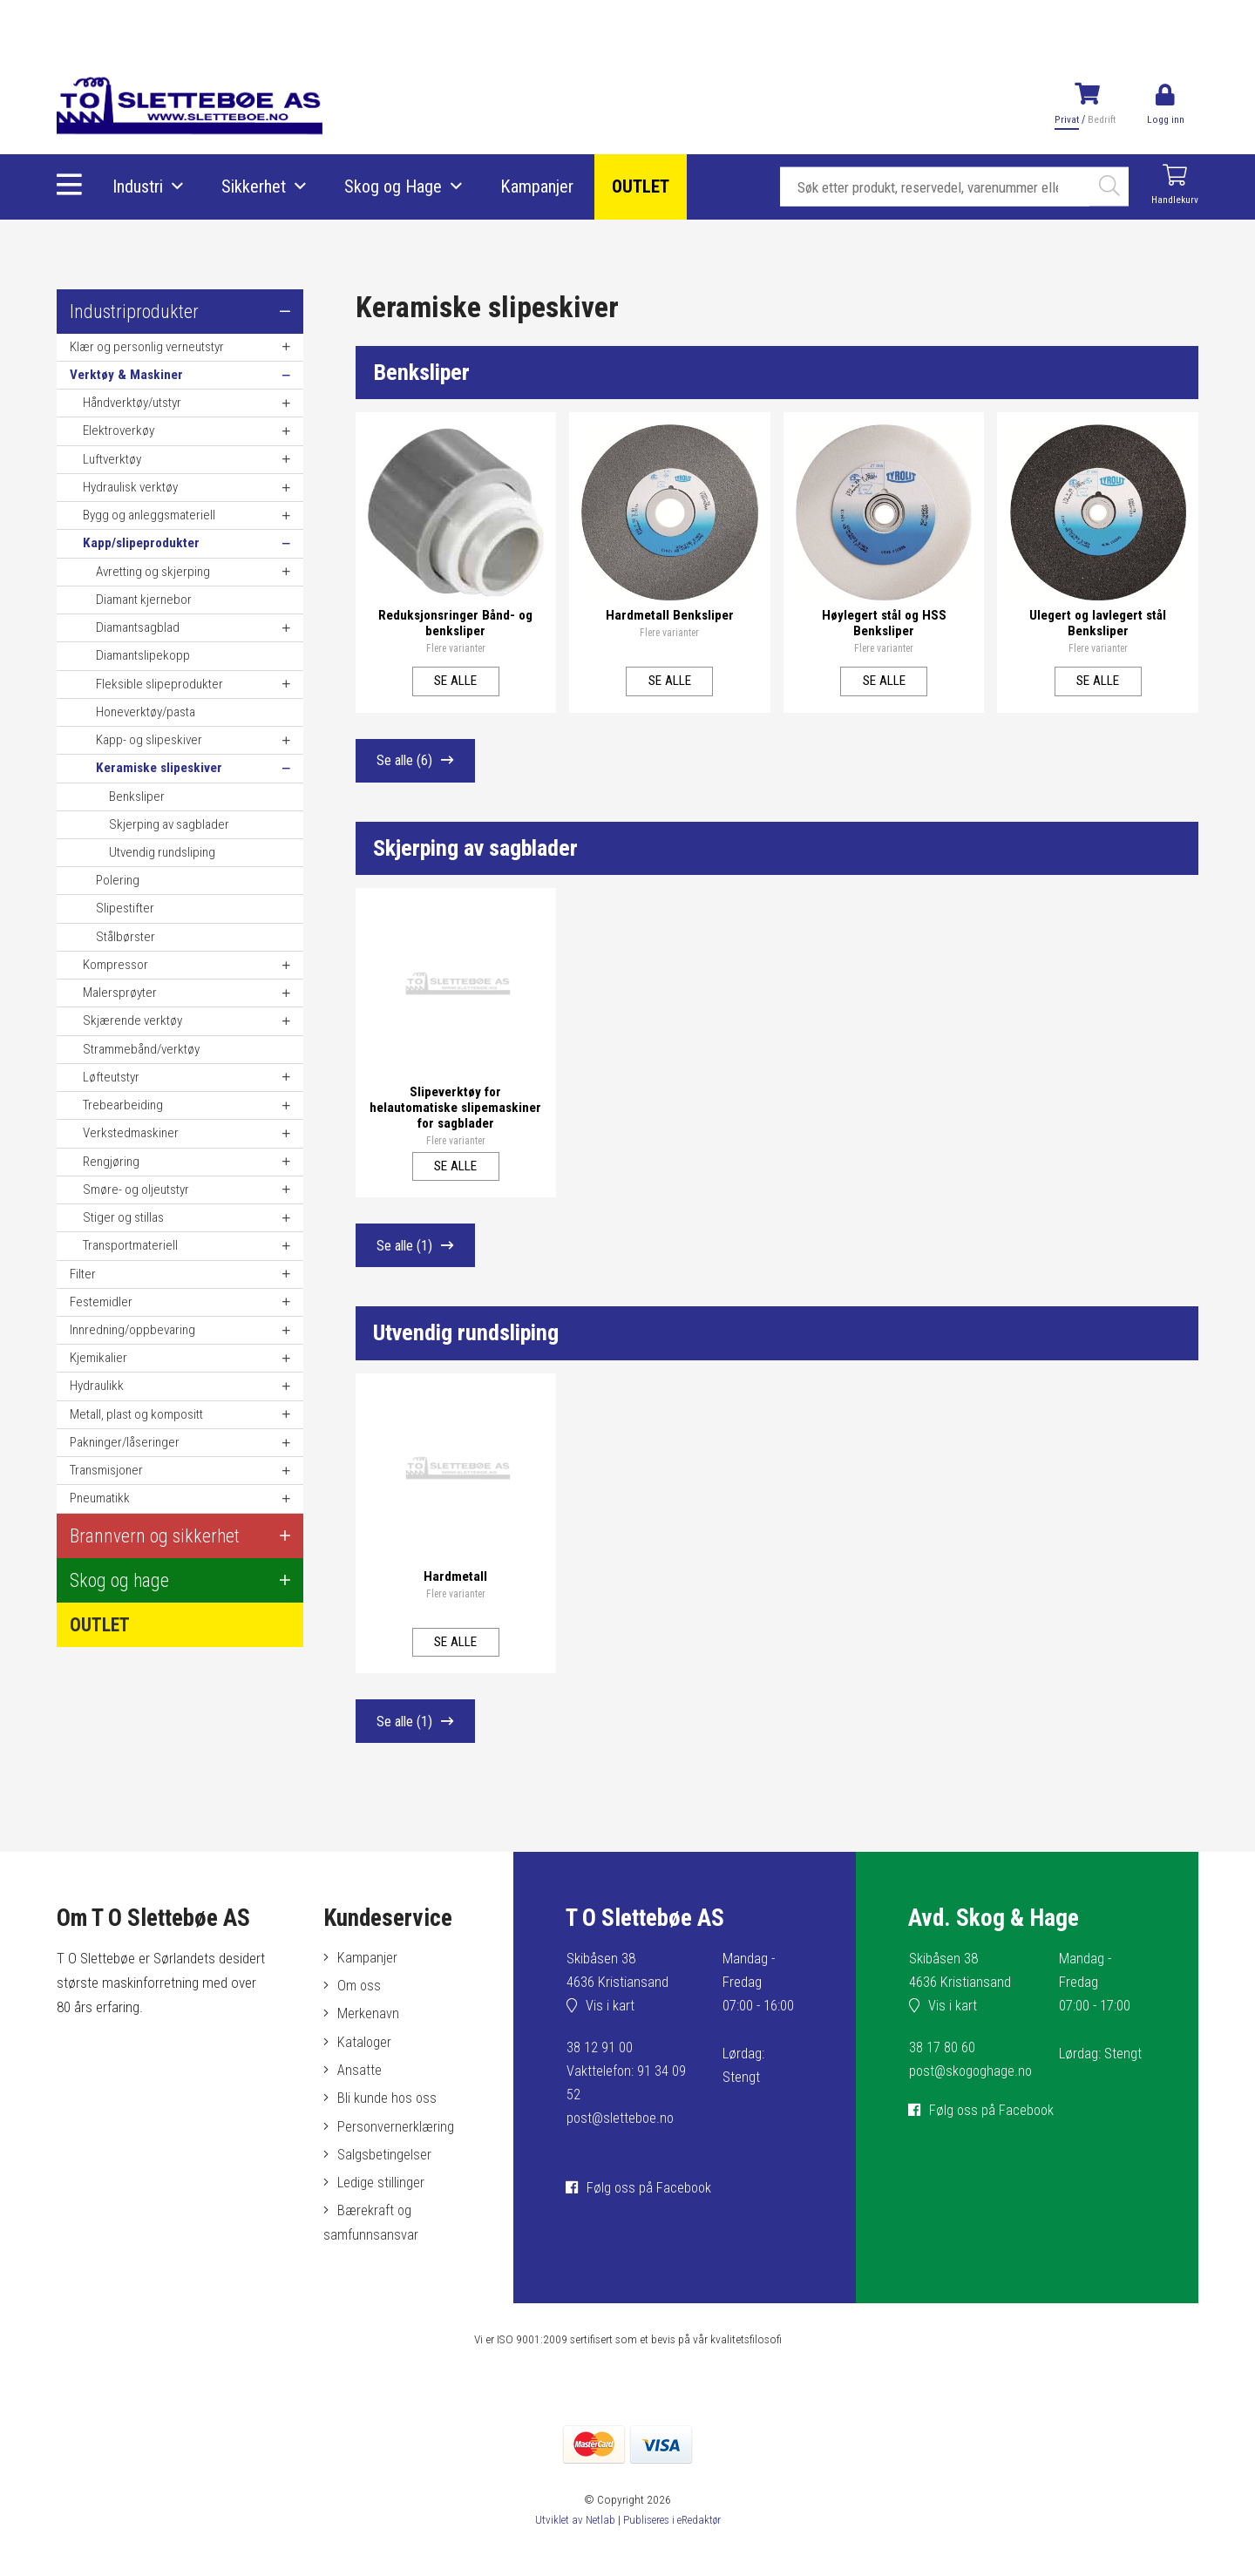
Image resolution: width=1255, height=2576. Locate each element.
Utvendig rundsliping (470, 1343)
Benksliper (423, 373)
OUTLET (641, 187)
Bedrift (1101, 119)
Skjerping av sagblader (481, 853)
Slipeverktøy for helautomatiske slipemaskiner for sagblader (456, 1108)
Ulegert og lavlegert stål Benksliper (1097, 619)
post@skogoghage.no (972, 2085)
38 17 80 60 (942, 2062)
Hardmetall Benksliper (670, 612)
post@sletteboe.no (621, 2132)
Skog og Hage (394, 187)
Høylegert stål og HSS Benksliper (884, 619)
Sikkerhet (254, 187)
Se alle (455, 677)
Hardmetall (455, 1582)
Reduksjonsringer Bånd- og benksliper (455, 619)
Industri (138, 187)
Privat (1066, 119)
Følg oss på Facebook (651, 2201)
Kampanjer (537, 187)
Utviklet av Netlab (572, 2541)
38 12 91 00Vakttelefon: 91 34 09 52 (626, 2085)
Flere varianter (455, 646)
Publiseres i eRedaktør (672, 2541)
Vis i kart (611, 2020)
